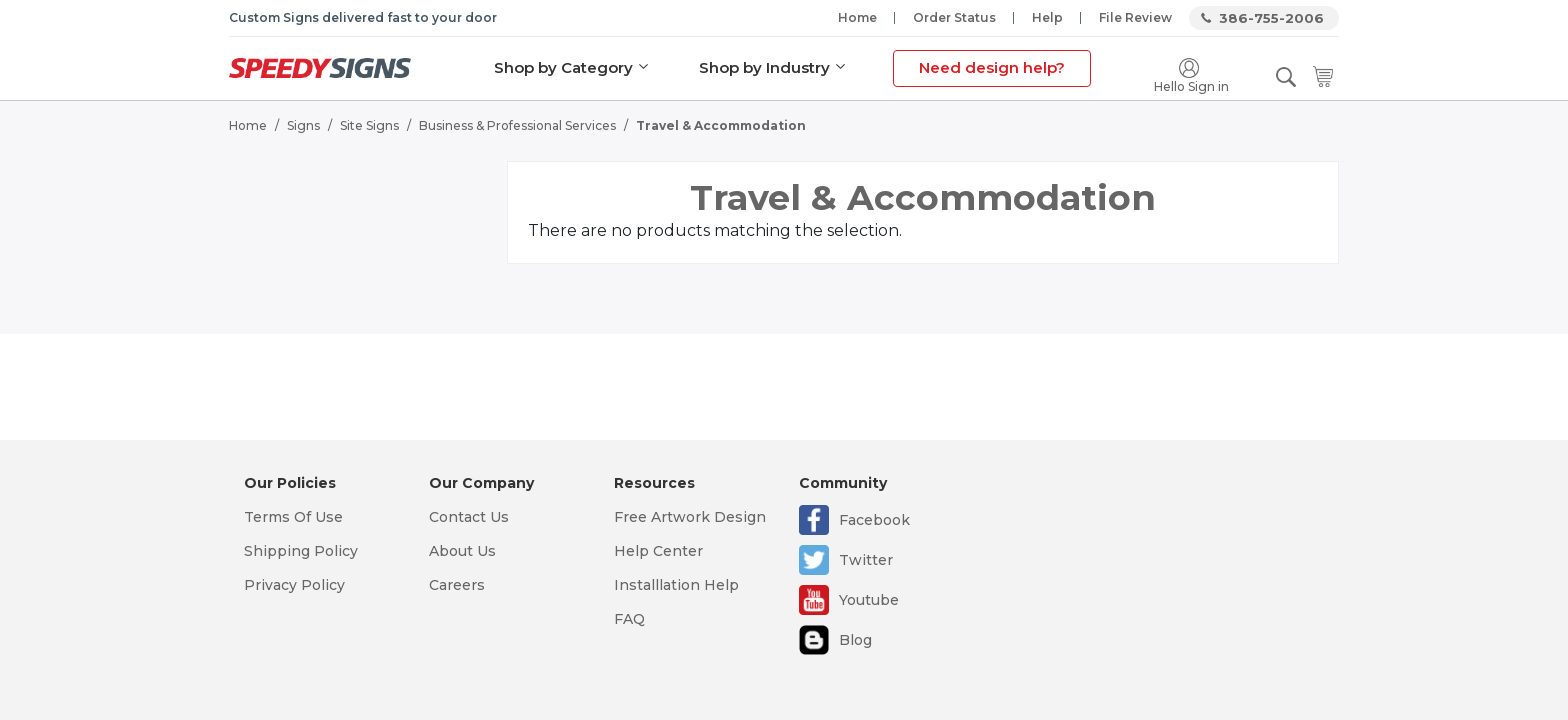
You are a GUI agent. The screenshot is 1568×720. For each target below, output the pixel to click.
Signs (303, 125)
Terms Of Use (293, 517)
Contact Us (469, 517)
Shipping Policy (301, 551)
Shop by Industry (764, 67)
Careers (457, 585)
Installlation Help (676, 585)
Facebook (874, 520)
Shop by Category (563, 67)
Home (857, 17)
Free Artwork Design (690, 517)
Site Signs (369, 125)
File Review (1135, 17)
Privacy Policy (294, 585)
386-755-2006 (1271, 18)
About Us (462, 551)
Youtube (869, 600)
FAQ (629, 619)
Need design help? (992, 67)
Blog (855, 640)
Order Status (954, 17)
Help (1047, 17)
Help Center (658, 551)
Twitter (866, 560)
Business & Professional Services (517, 125)
